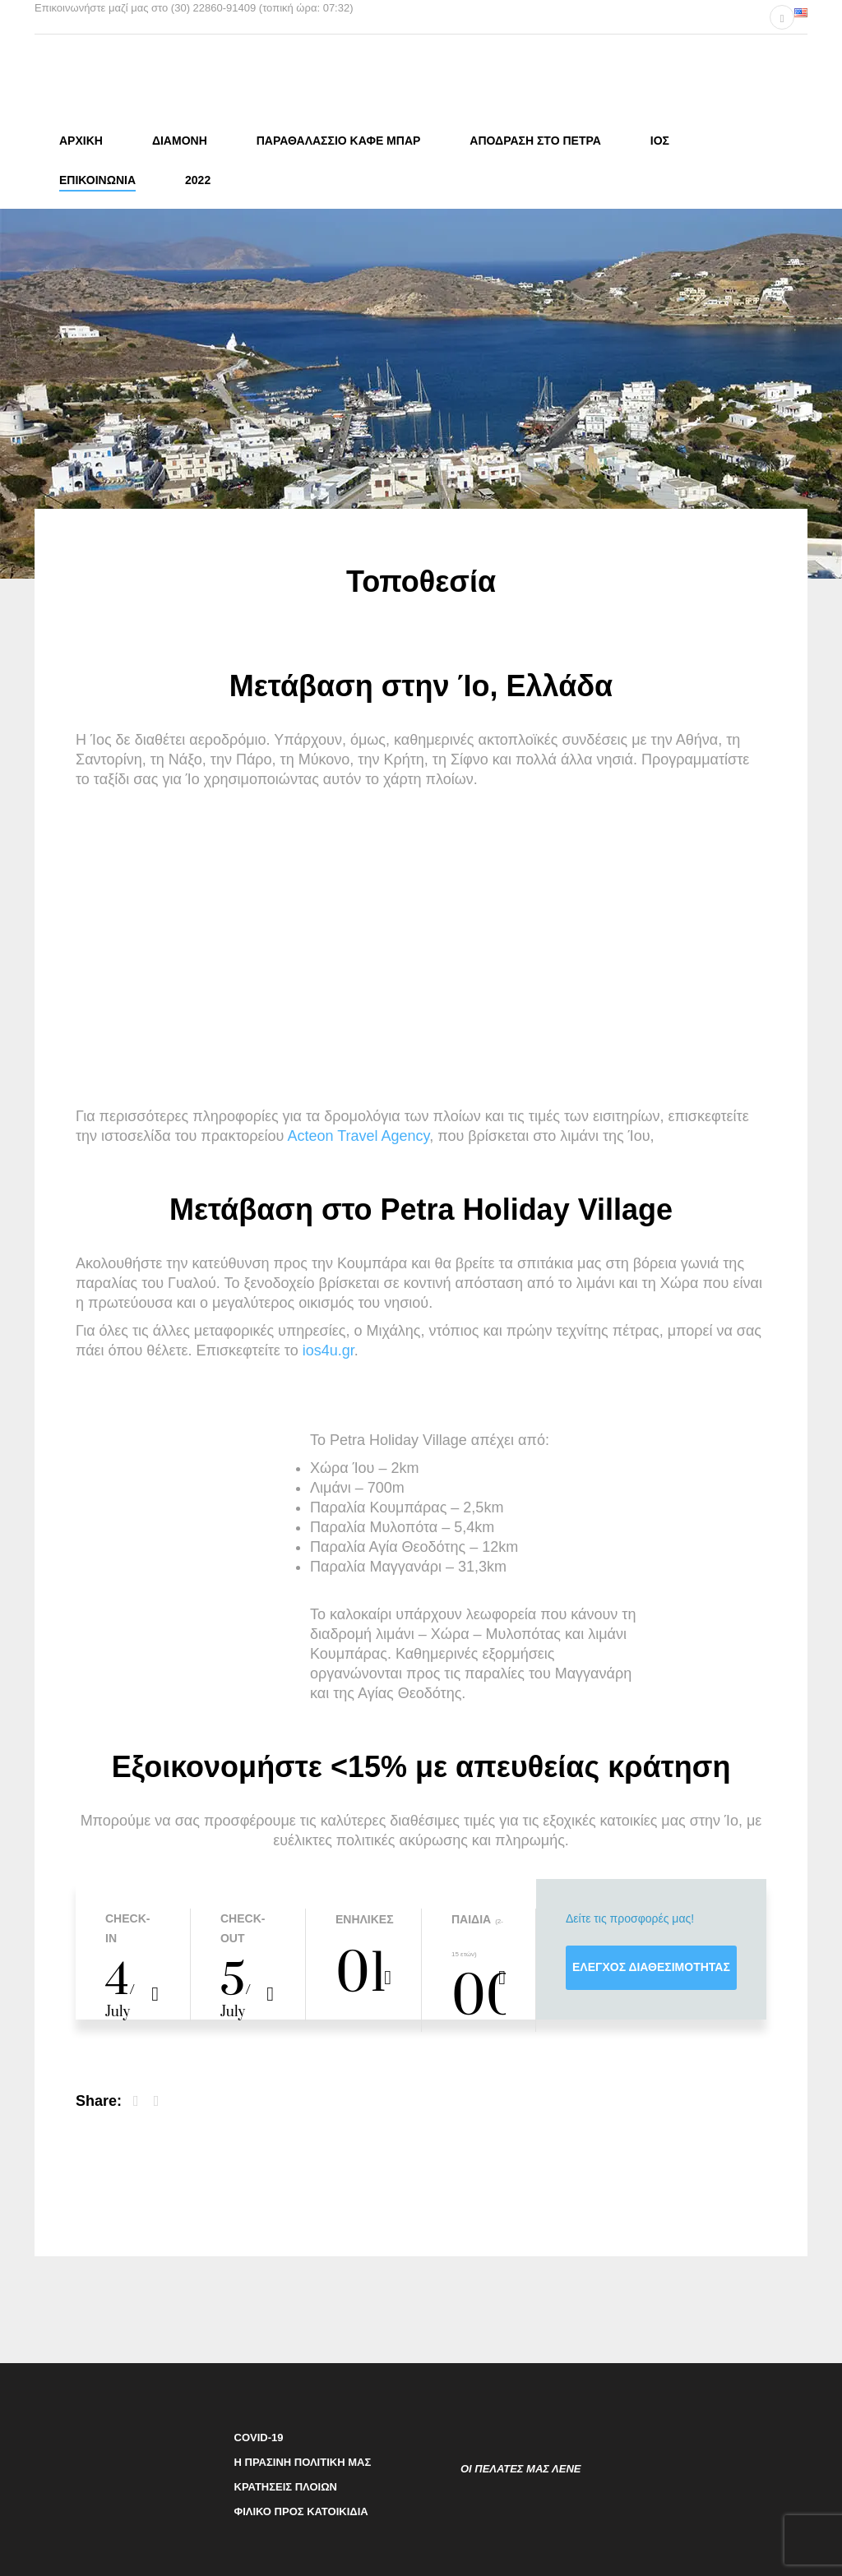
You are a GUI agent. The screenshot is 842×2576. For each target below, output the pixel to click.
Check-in (127, 1925)
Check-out (242, 1925)
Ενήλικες (363, 1916)
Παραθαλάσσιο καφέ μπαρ (339, 140)
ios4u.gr (328, 1348)
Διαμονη (179, 140)
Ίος (659, 140)
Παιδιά (471, 1916)
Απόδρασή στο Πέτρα (535, 140)
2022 (197, 180)
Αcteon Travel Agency (358, 1133)
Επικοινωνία (97, 180)
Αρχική (81, 140)
